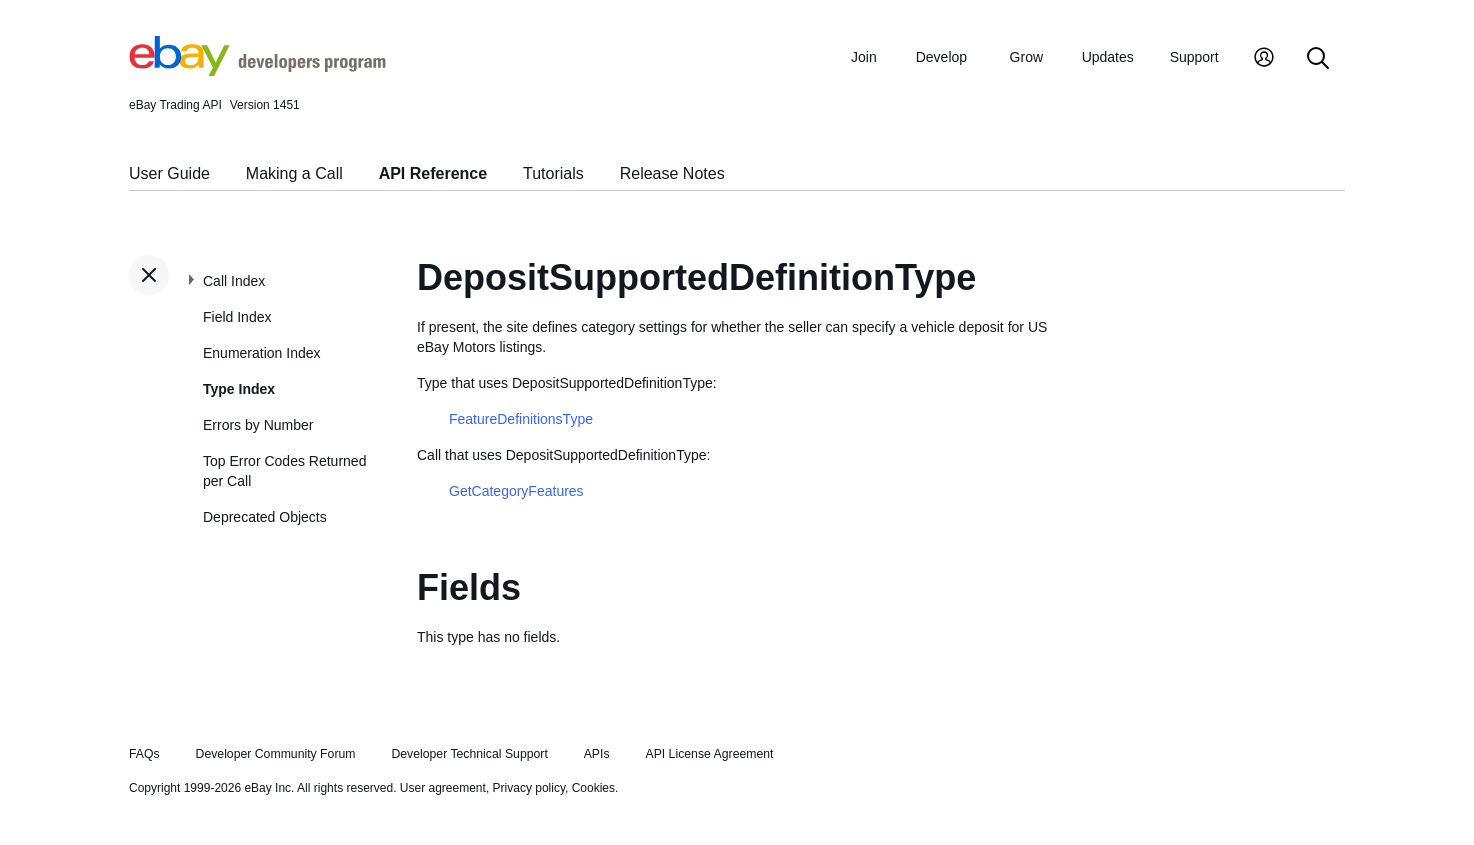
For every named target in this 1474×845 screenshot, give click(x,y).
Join (864, 57)
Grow (1026, 57)
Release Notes (672, 173)
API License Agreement (709, 754)
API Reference (433, 173)
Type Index (239, 389)
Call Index (234, 281)
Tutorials (553, 173)
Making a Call (294, 173)
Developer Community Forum (276, 754)
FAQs (144, 754)
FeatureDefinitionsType (521, 419)
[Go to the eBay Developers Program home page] (257, 71)
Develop (941, 57)
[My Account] (1264, 59)
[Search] (1318, 59)
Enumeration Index (262, 353)
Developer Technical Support (469, 754)
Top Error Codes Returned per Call (284, 471)
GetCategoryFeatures (516, 491)
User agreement (443, 788)
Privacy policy (529, 788)
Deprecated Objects (265, 517)
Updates (1108, 57)
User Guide (169, 173)
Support (1194, 57)
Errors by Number (258, 425)
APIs (597, 754)
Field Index (237, 317)
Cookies (593, 788)
